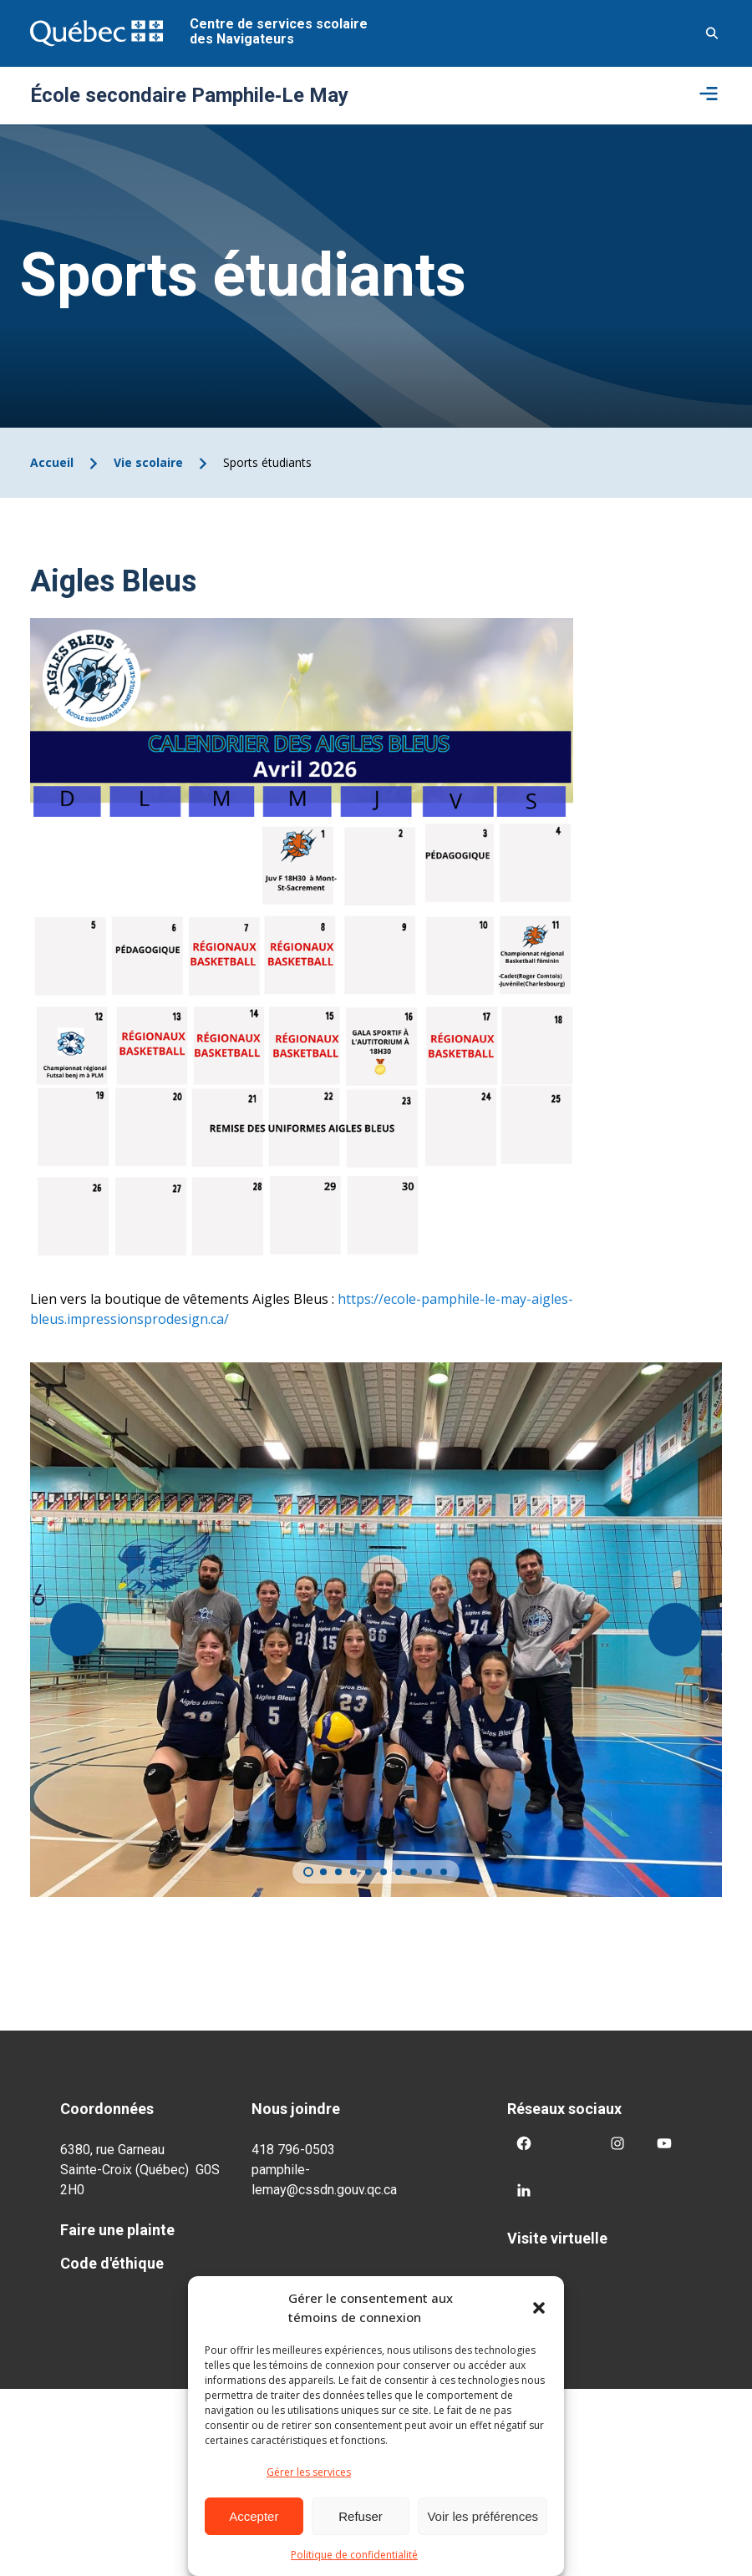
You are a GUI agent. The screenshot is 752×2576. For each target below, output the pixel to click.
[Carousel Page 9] (428, 1872)
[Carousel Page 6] (383, 1872)
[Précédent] (77, 1629)
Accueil (52, 462)
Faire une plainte (117, 2230)
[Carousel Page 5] (368, 1872)
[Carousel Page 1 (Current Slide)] (308, 1872)
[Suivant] (675, 1629)
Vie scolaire (148, 462)
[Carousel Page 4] (353, 1872)
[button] (539, 2308)
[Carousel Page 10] (443, 1872)
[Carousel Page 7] (398, 1872)
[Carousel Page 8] (413, 1872)
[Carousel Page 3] (338, 1872)
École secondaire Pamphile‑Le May (189, 95)
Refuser (360, 2516)
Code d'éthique (112, 2263)
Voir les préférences (482, 2516)
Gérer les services (309, 2472)
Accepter (253, 2516)
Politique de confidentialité (354, 2555)
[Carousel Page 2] (323, 1872)
